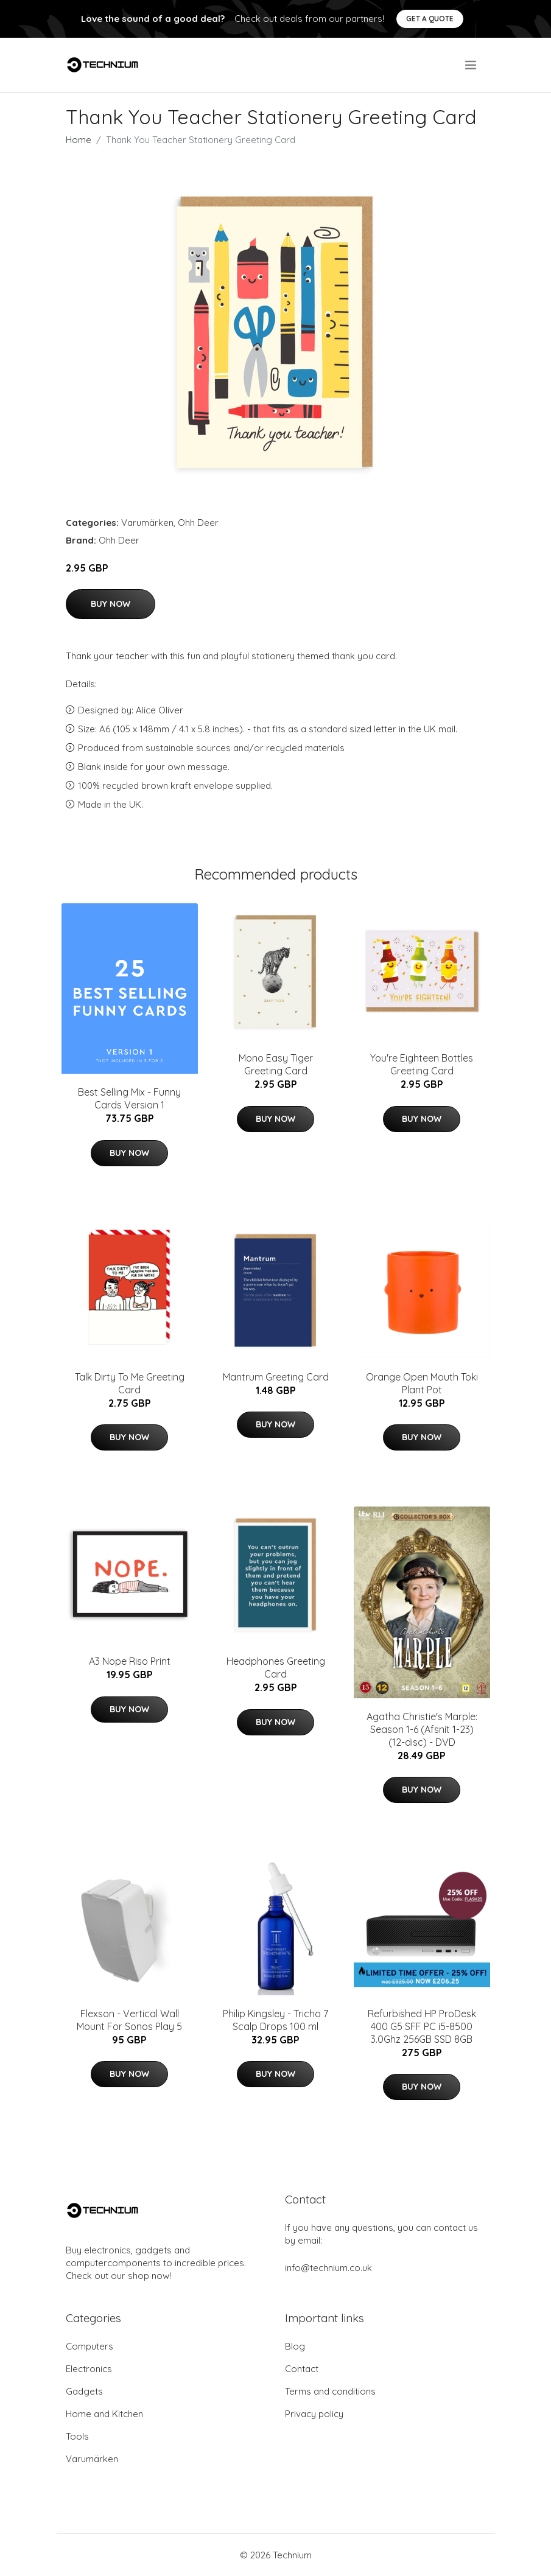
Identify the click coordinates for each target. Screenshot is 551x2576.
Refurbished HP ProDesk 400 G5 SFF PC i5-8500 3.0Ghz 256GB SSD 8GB (422, 2026)
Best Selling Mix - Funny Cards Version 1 (129, 1098)
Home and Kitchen (104, 2414)
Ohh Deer (198, 522)
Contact (301, 2369)
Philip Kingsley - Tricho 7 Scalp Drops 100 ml (275, 2019)
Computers (89, 2346)
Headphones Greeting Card (275, 1667)
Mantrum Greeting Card (276, 1377)
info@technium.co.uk (328, 2267)
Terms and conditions (330, 2391)
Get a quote (430, 18)
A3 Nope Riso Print (129, 1661)
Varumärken (147, 522)
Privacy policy (314, 2414)
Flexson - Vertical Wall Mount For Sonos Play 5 (129, 2019)
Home (78, 139)
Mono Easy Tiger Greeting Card (276, 1064)
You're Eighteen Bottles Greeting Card (421, 1064)
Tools (77, 2436)
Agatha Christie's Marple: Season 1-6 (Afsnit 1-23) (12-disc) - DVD (422, 1729)
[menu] (471, 65)
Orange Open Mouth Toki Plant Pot (422, 1383)
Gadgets (84, 2391)
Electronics (89, 2369)
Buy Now (110, 603)
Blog (295, 2346)
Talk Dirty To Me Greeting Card (129, 1383)
